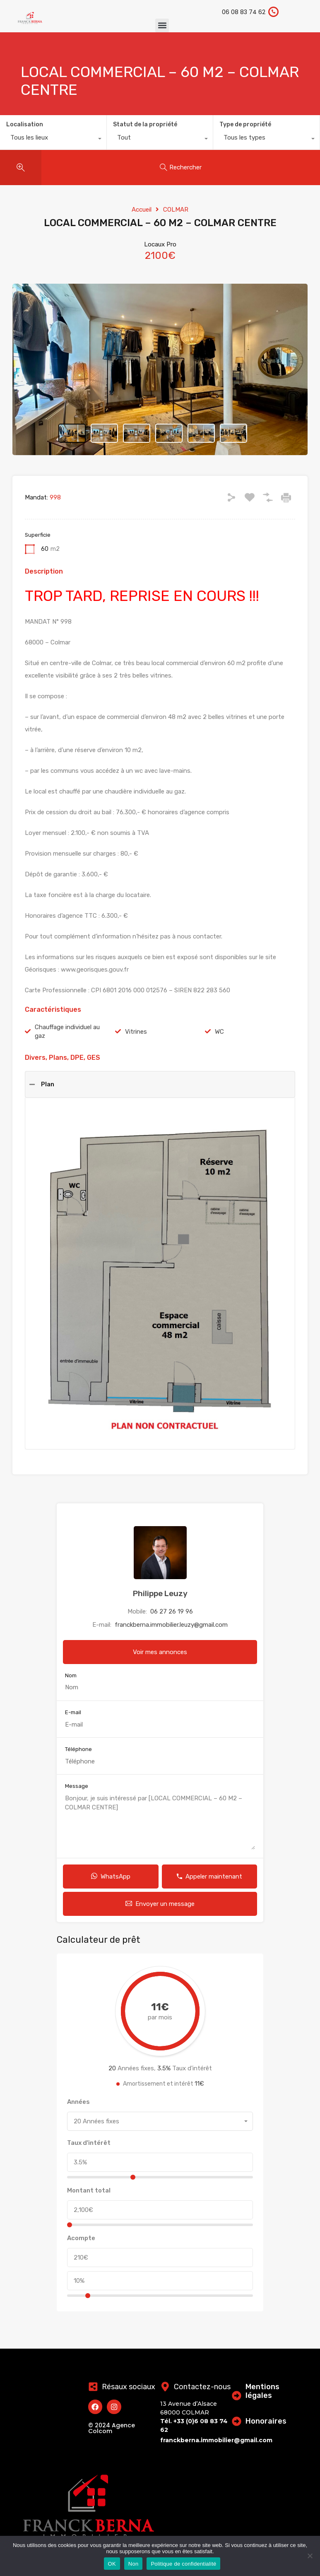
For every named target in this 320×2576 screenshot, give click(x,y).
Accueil (142, 209)
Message (76, 1786)
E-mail (73, 1712)
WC (219, 1031)
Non (133, 2564)
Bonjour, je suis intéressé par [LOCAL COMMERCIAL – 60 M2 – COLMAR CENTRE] (160, 1822)
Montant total (89, 2190)
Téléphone (78, 1749)
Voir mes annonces (160, 1652)
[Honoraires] (237, 2421)
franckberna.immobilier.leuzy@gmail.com (171, 1624)
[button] (162, 25)
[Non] (310, 2556)
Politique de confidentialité (183, 2564)
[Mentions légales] (237, 2395)
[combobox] (53, 140)
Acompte (81, 2238)
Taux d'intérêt (89, 2143)
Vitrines (136, 1031)
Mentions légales (263, 2391)
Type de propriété (245, 124)
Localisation (24, 124)
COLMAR (175, 209)
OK (112, 2564)
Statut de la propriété (145, 124)
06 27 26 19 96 (171, 1611)
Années (78, 2102)
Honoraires (266, 2421)
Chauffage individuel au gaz (67, 1031)
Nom (71, 1675)
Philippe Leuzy (160, 1593)
